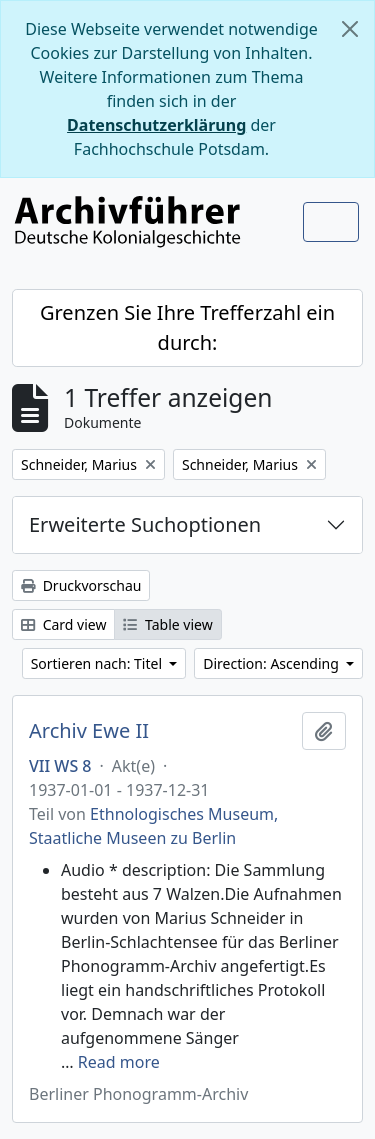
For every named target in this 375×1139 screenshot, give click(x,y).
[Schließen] (350, 29)
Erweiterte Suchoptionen (145, 524)
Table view (167, 624)
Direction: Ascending (272, 663)
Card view (63, 624)
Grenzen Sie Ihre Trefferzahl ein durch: (187, 327)
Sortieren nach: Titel (98, 663)
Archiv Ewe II (89, 731)
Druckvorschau (81, 585)
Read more (119, 1062)
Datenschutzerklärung (156, 125)
